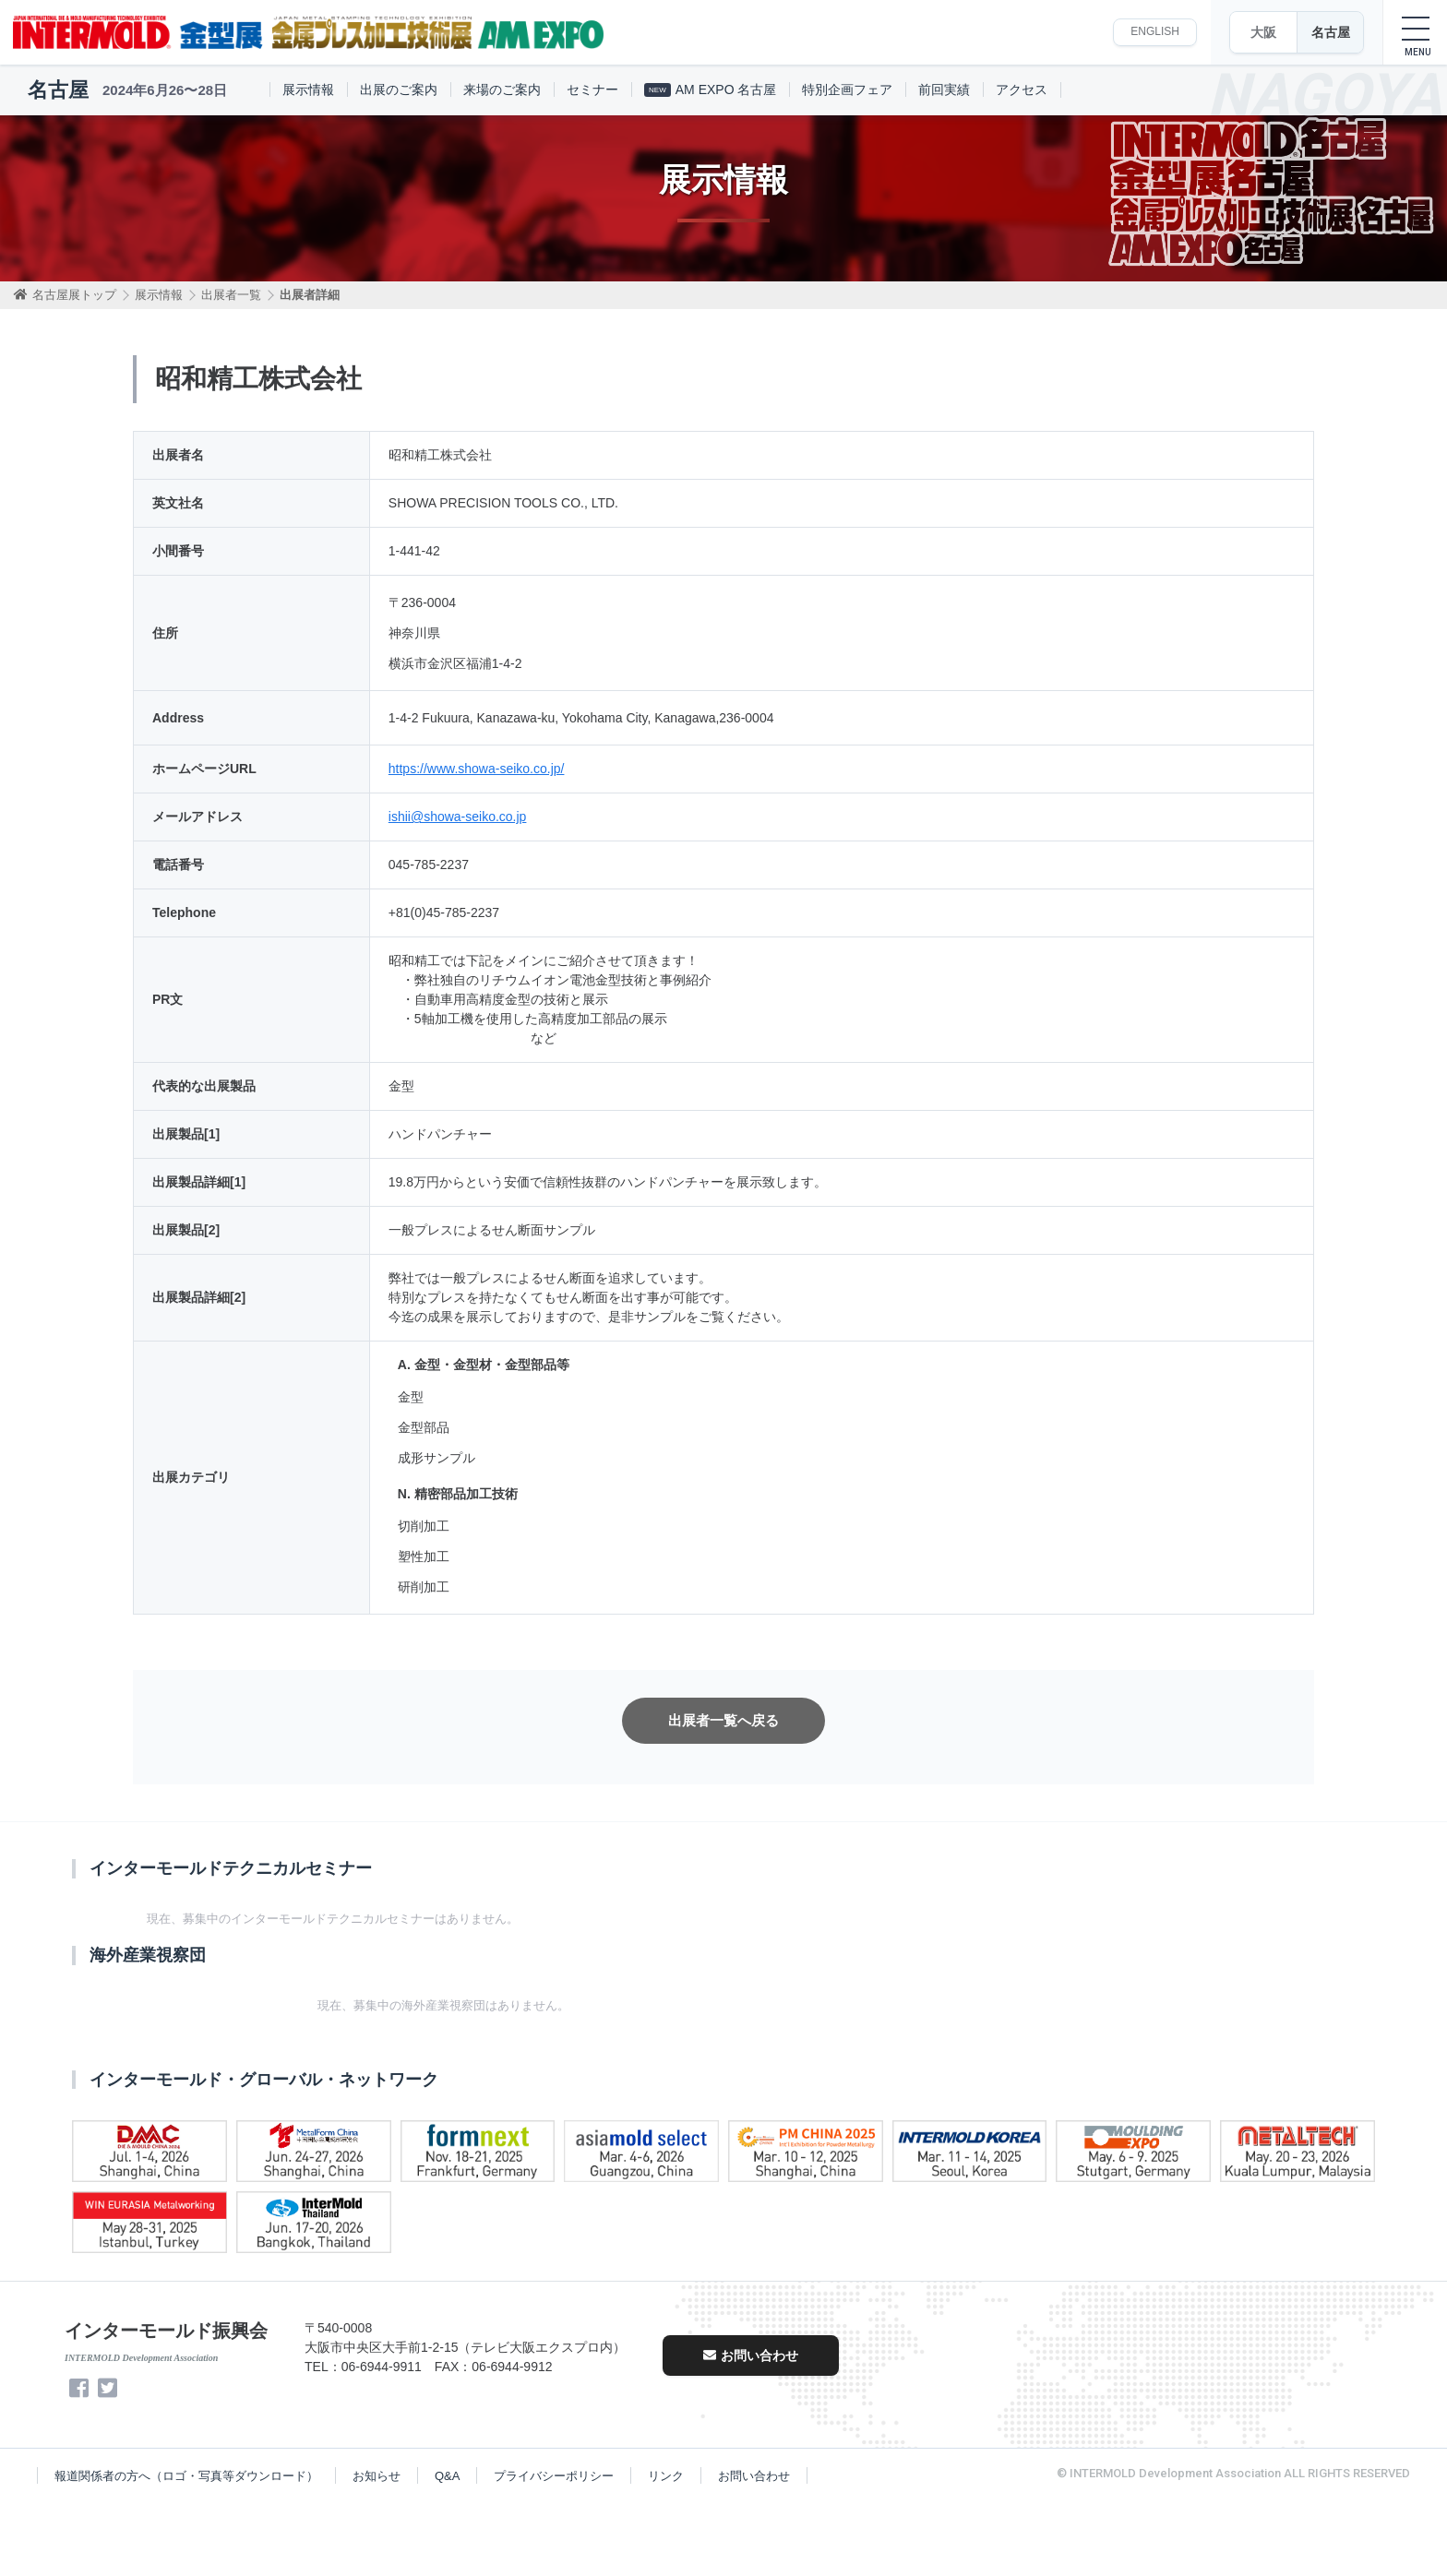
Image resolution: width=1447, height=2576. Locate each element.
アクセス (1021, 89)
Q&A (447, 2476)
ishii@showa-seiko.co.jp (458, 816)
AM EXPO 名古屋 (710, 89)
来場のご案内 (502, 89)
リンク (666, 2476)
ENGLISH (1154, 31)
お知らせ (377, 2476)
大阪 (1263, 32)
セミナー (592, 89)
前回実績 (944, 89)
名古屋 (1330, 32)
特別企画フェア (847, 89)
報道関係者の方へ (186, 2476)
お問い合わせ (750, 2355)
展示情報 (308, 89)
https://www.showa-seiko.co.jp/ (477, 768)
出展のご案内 (398, 89)
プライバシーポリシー (554, 2476)
